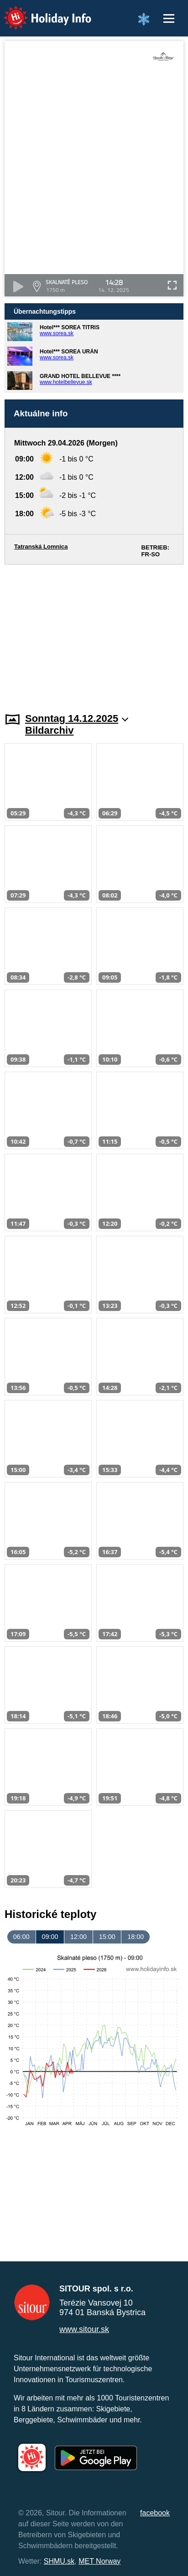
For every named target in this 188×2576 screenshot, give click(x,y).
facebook (155, 2513)
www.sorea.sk (56, 333)
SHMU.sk (59, 2561)
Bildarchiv (49, 730)
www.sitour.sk (84, 2329)
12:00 (78, 1936)
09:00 (50, 1936)
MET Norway (99, 2561)
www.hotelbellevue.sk (66, 382)
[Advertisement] (94, 633)
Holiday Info (38, 12)
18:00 (135, 1936)
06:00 (21, 1936)
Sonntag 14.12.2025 (76, 718)
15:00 (107, 1936)
